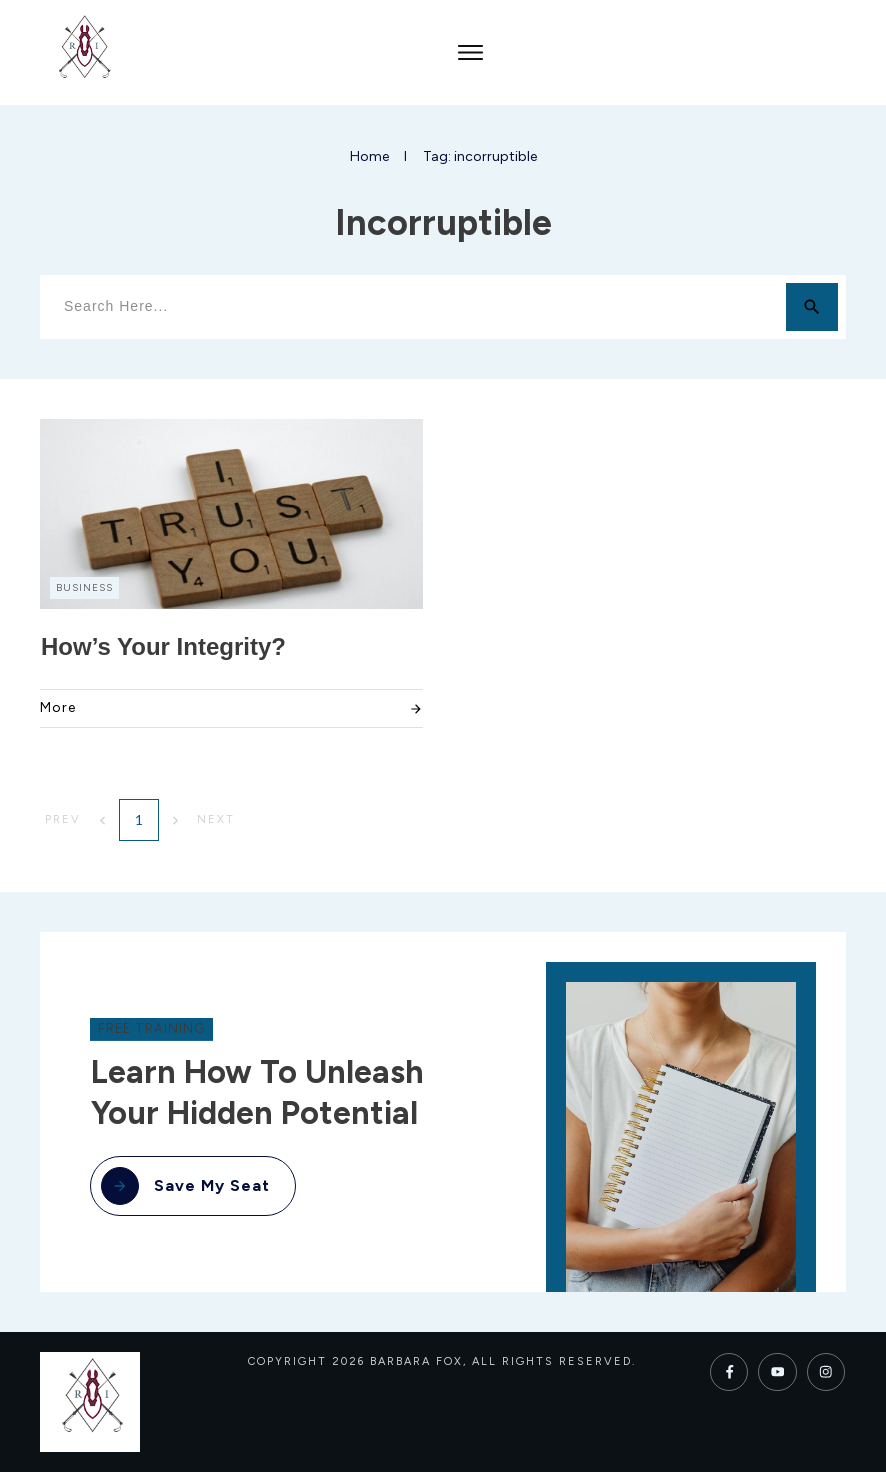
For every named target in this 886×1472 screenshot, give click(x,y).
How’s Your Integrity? (163, 646)
